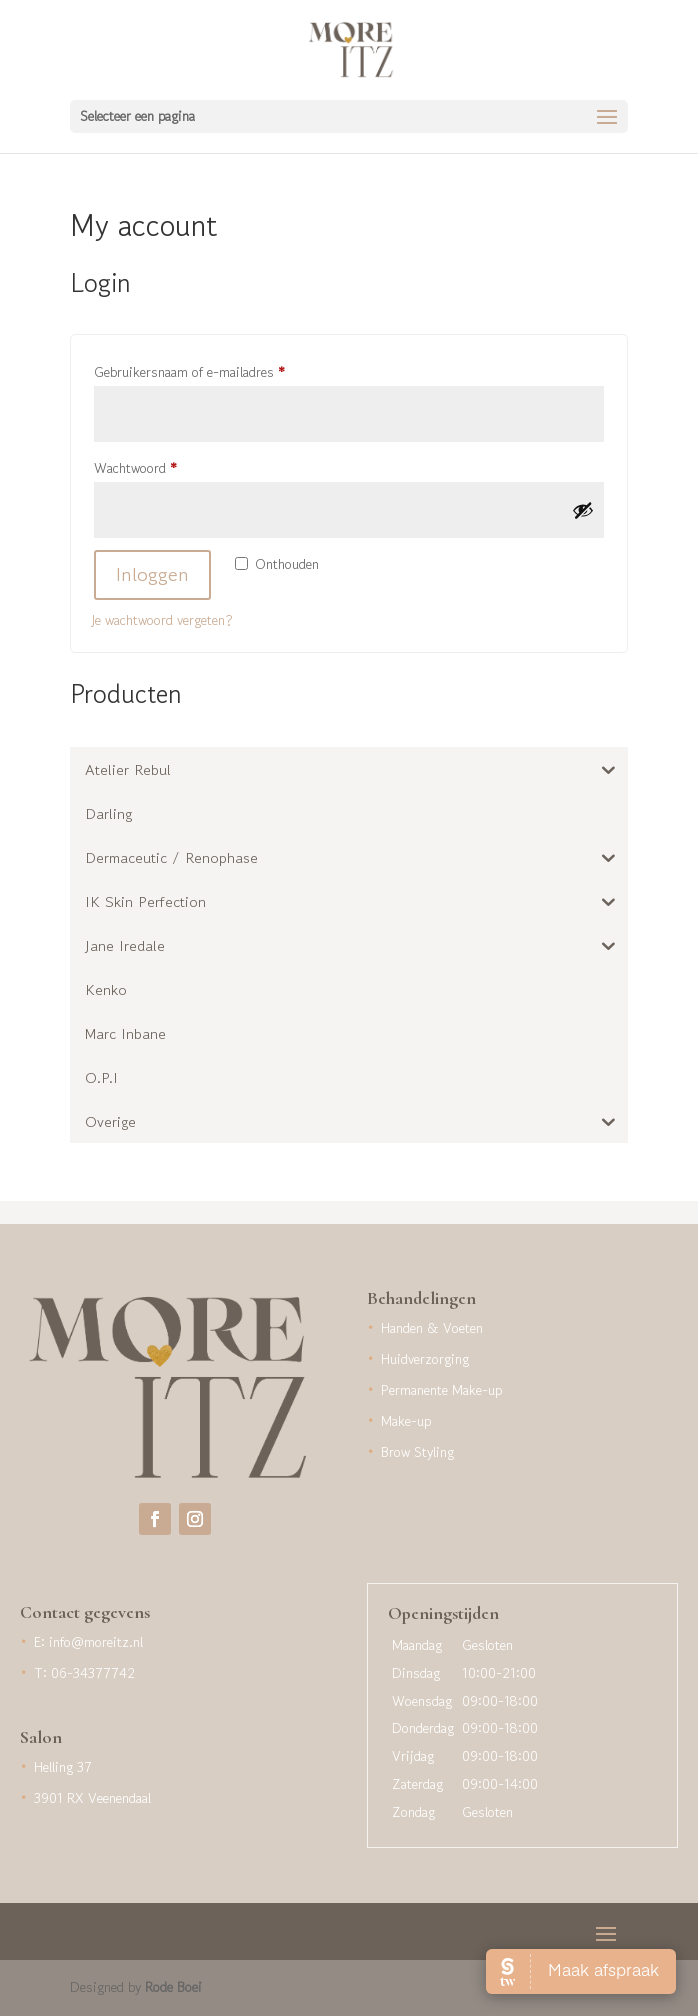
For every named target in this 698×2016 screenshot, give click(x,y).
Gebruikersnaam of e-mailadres (210, 370)
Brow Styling (417, 1452)
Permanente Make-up (441, 1390)
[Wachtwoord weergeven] (583, 510)
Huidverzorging (425, 1359)
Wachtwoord (156, 466)
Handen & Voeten (432, 1328)
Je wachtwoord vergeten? (162, 620)
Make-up (406, 1421)
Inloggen (152, 574)
